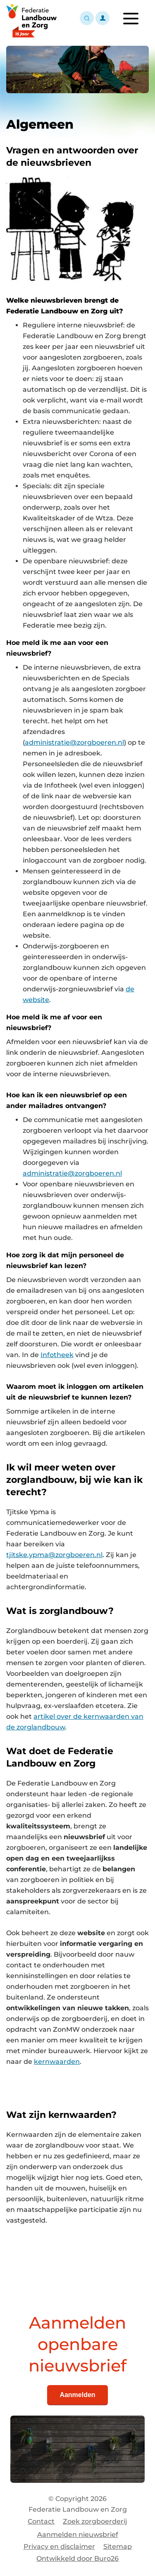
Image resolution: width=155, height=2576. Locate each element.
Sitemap (117, 2546)
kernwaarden (57, 2062)
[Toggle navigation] (130, 18)
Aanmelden (77, 2394)
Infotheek (57, 1355)
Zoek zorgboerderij (95, 2521)
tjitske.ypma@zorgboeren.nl (54, 1555)
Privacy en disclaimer (59, 2546)
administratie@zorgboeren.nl (74, 742)
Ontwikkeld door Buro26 (77, 2558)
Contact (41, 2521)
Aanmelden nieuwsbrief (77, 2534)
